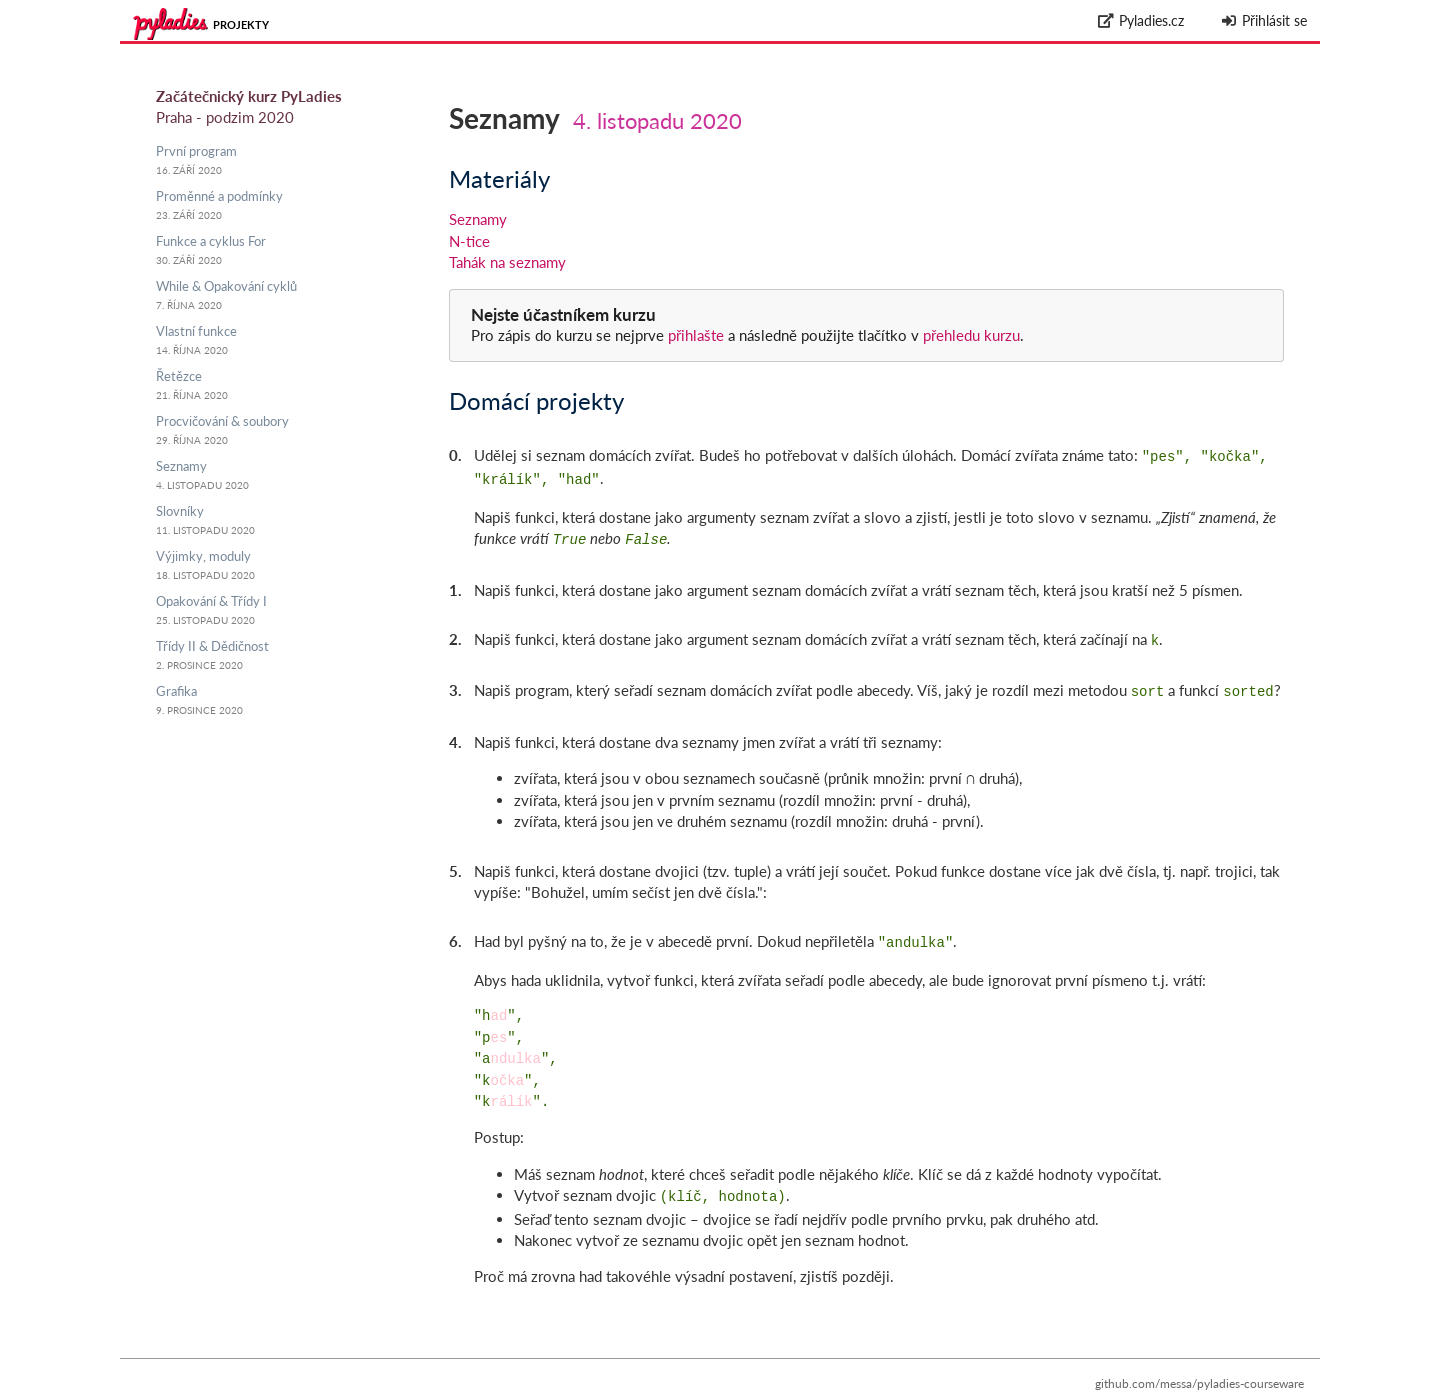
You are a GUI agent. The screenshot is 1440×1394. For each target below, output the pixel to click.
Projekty (241, 24)
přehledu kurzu (969, 335)
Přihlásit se (1263, 20)
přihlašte (696, 335)
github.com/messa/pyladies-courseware (1199, 1369)
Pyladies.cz (1141, 20)
